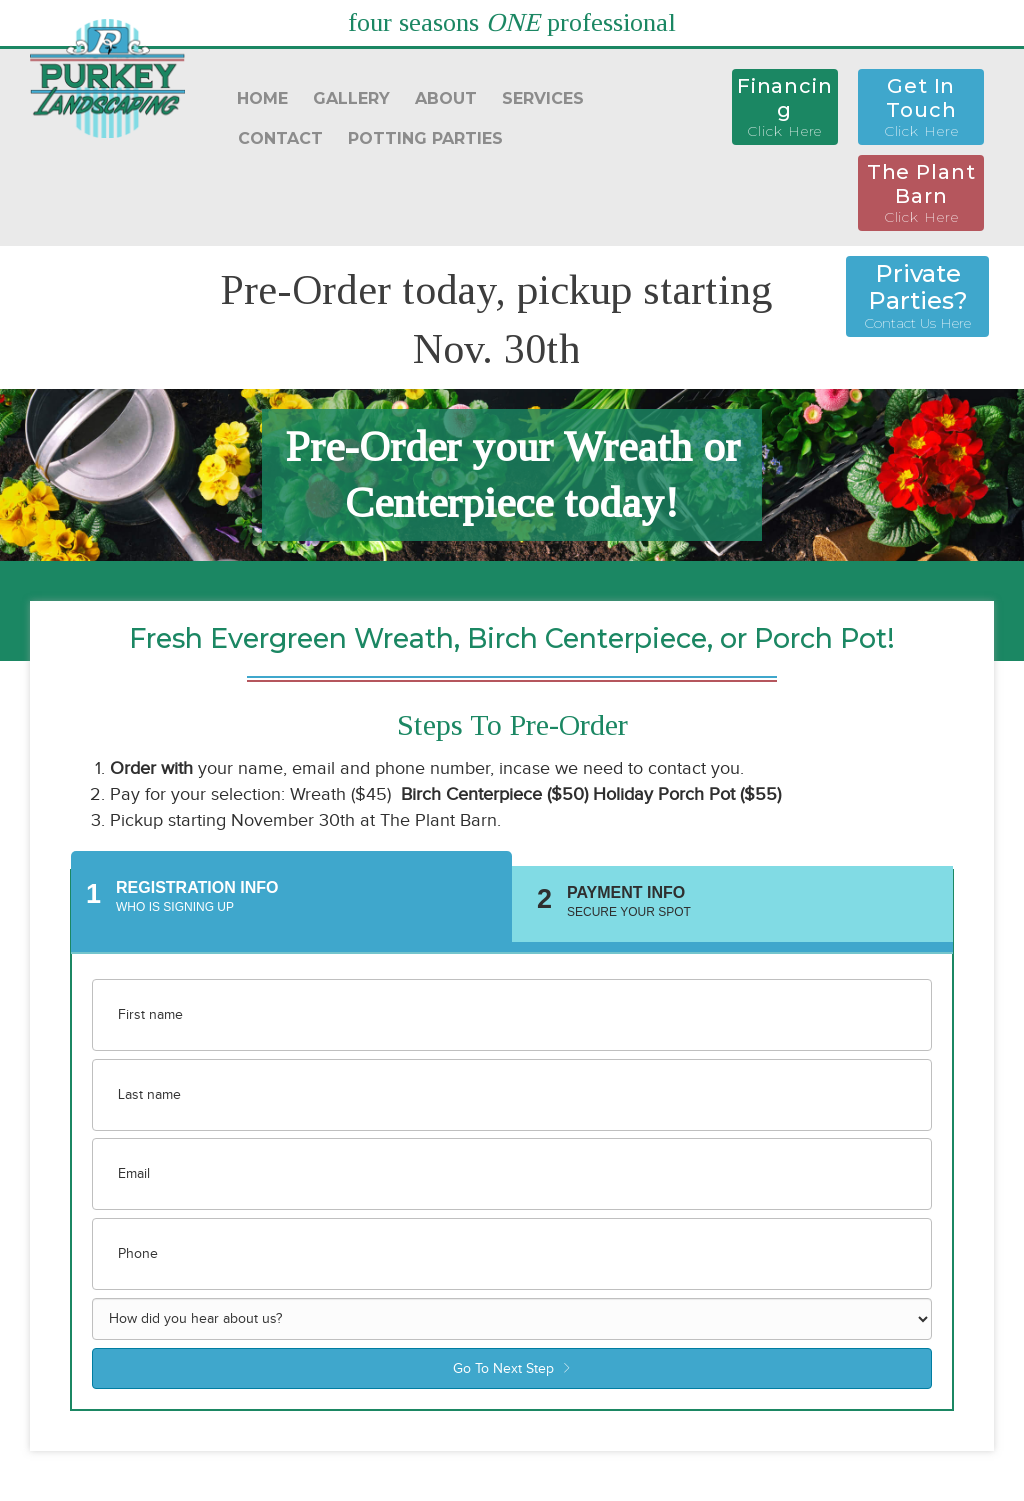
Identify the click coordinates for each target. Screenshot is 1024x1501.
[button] (785, 107)
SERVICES (543, 98)
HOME (262, 98)
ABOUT (446, 98)
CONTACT (280, 138)
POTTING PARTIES (425, 138)
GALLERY (351, 98)
